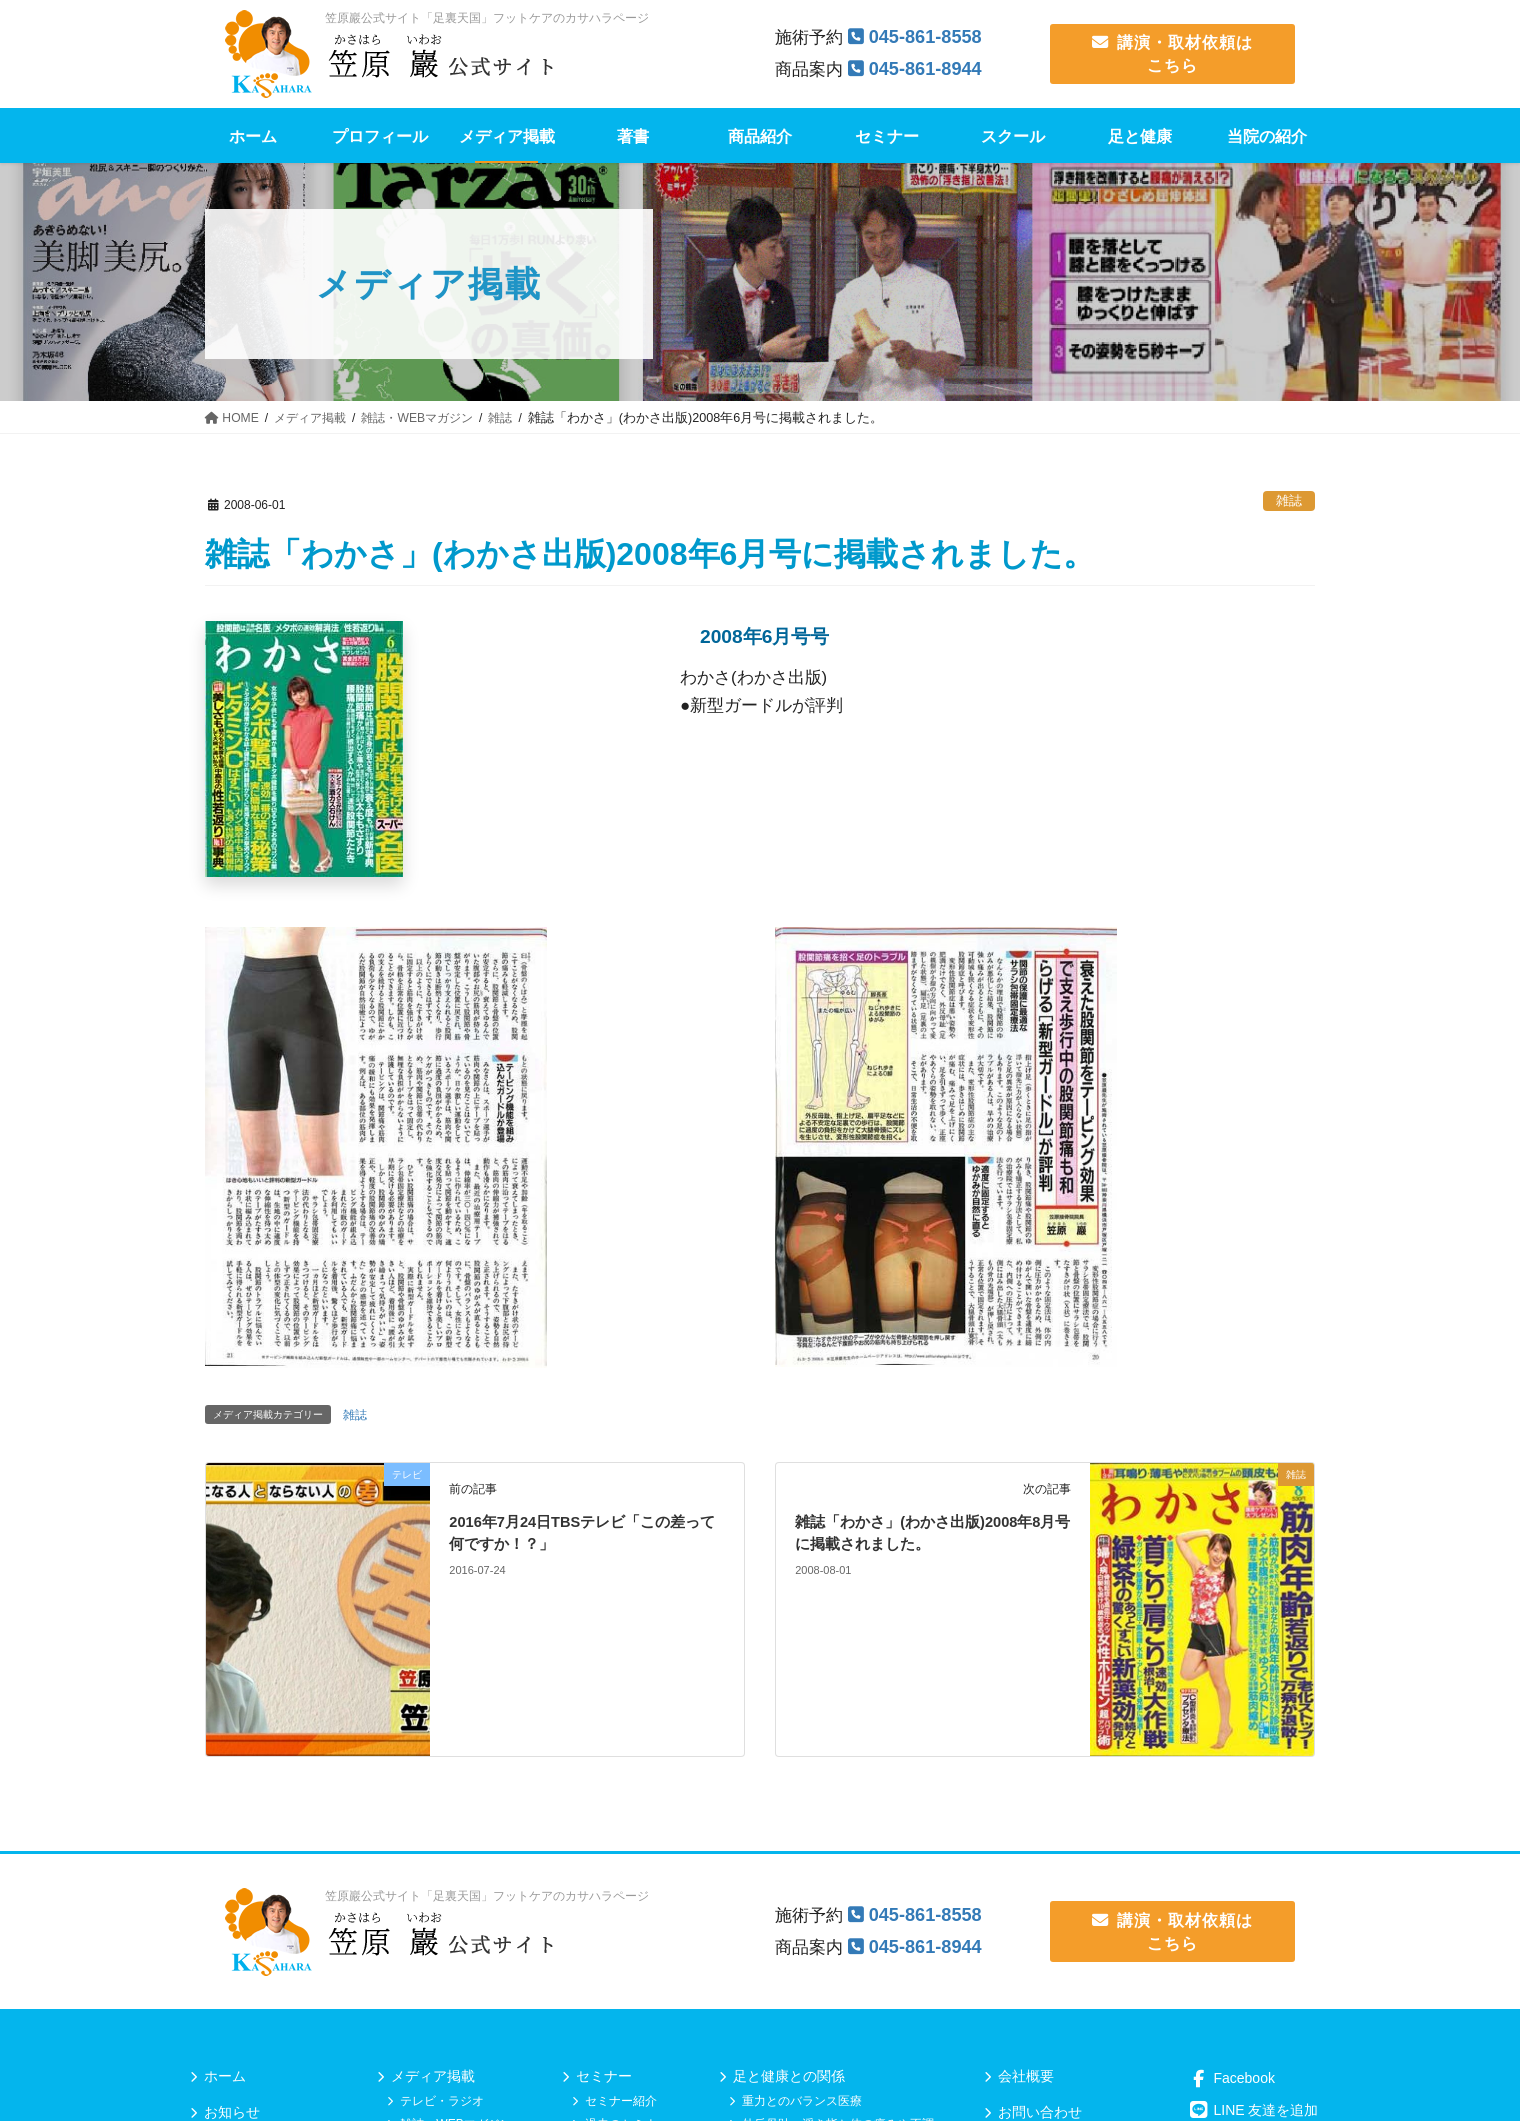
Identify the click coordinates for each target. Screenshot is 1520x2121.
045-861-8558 (929, 36)
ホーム (225, 2076)
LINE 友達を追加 (1253, 2110)
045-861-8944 (929, 68)
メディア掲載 (433, 2076)
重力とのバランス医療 (802, 2101)
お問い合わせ (1040, 2112)
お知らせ (232, 2112)
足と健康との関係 (789, 2076)
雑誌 (1289, 500)
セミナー (604, 2076)
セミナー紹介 (621, 2101)
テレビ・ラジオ (442, 2101)
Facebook (1231, 2078)
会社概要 (1026, 2076)
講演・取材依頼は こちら (1173, 53)
